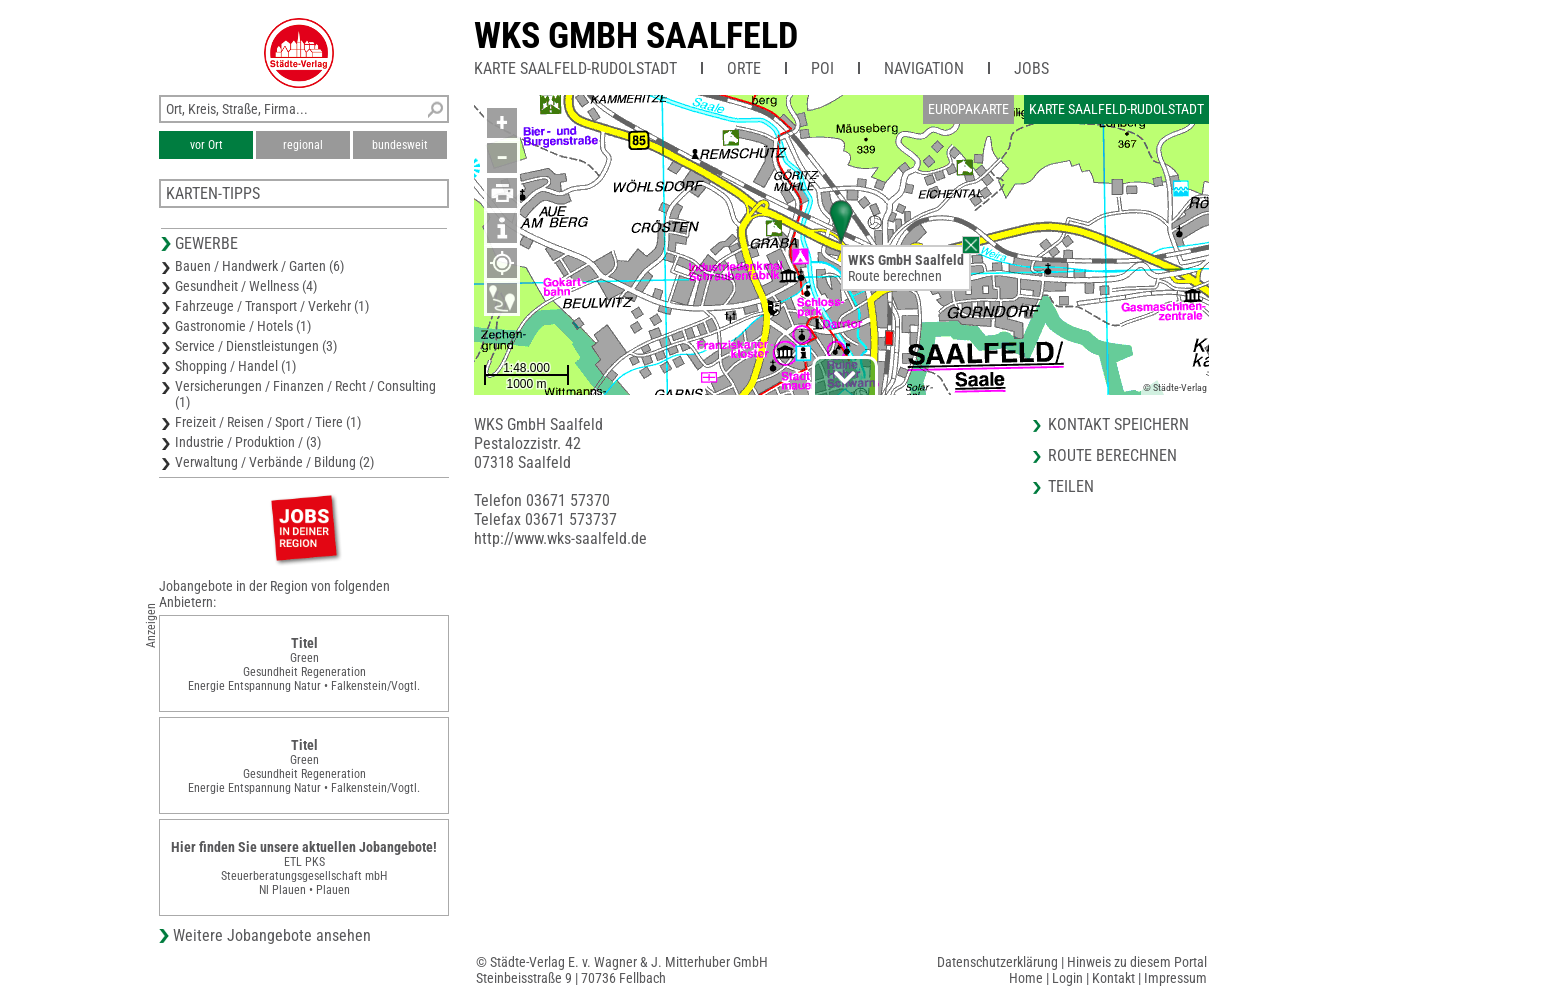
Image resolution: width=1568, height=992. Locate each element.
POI (822, 68)
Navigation (924, 68)
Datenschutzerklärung (997, 962)
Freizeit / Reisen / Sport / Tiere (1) (268, 422)
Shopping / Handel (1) (235, 366)
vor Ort (206, 145)
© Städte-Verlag (1175, 387)
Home (1026, 978)
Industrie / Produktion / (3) (248, 442)
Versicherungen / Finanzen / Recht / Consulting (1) (305, 394)
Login (1067, 978)
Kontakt (1113, 978)
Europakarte (968, 109)
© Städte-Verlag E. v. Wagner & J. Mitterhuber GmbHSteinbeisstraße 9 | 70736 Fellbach (622, 970)
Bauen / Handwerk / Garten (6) (259, 266)
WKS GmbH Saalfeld (636, 36)
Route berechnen (895, 276)
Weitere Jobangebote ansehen (272, 935)
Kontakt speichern (1118, 424)
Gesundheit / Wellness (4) (246, 286)
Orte (744, 68)
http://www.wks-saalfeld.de (560, 538)
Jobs (1031, 68)
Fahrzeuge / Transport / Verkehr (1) (272, 306)
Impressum (1175, 978)
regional (303, 145)
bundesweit (400, 145)
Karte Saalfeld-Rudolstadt (575, 68)
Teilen (1071, 486)
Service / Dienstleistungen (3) (256, 346)
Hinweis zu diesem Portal (1137, 962)
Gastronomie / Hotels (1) (243, 326)
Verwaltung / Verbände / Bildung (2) (274, 462)
